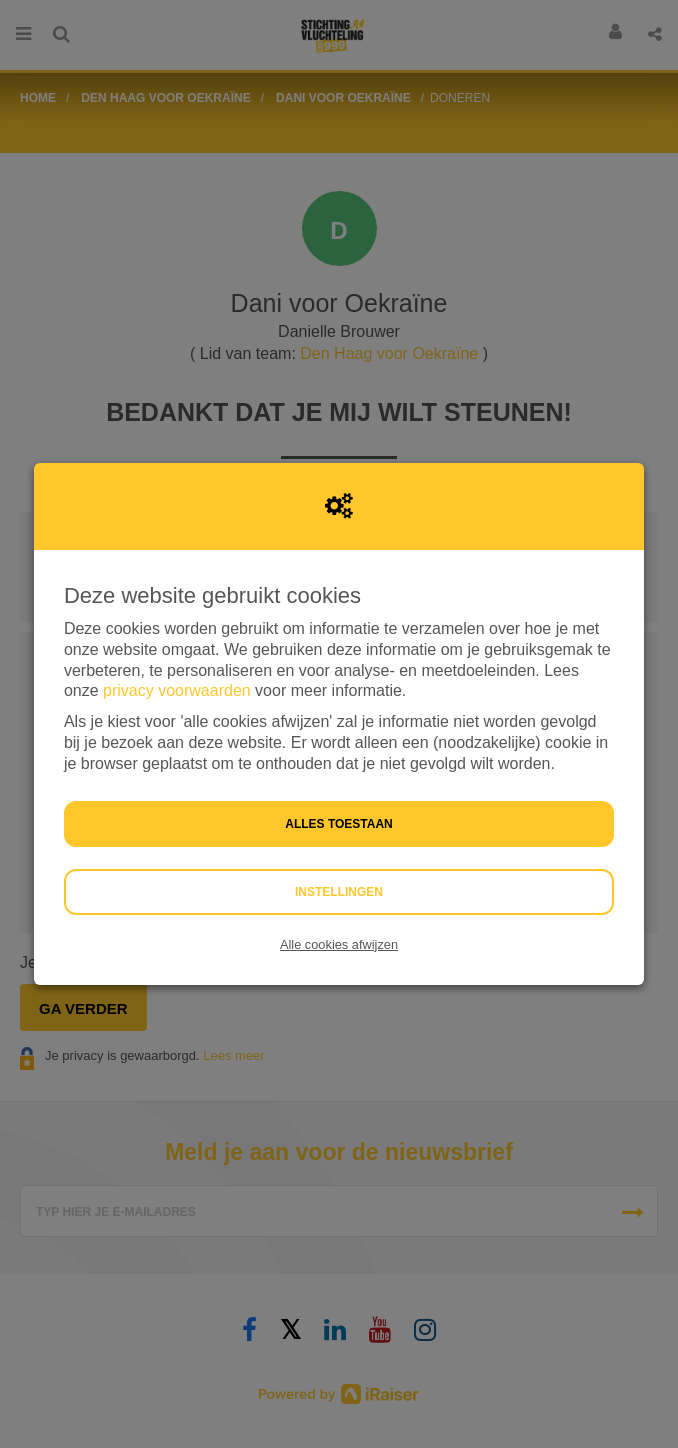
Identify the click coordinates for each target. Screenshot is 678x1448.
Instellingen (339, 892)
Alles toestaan (339, 824)
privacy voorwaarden (177, 690)
